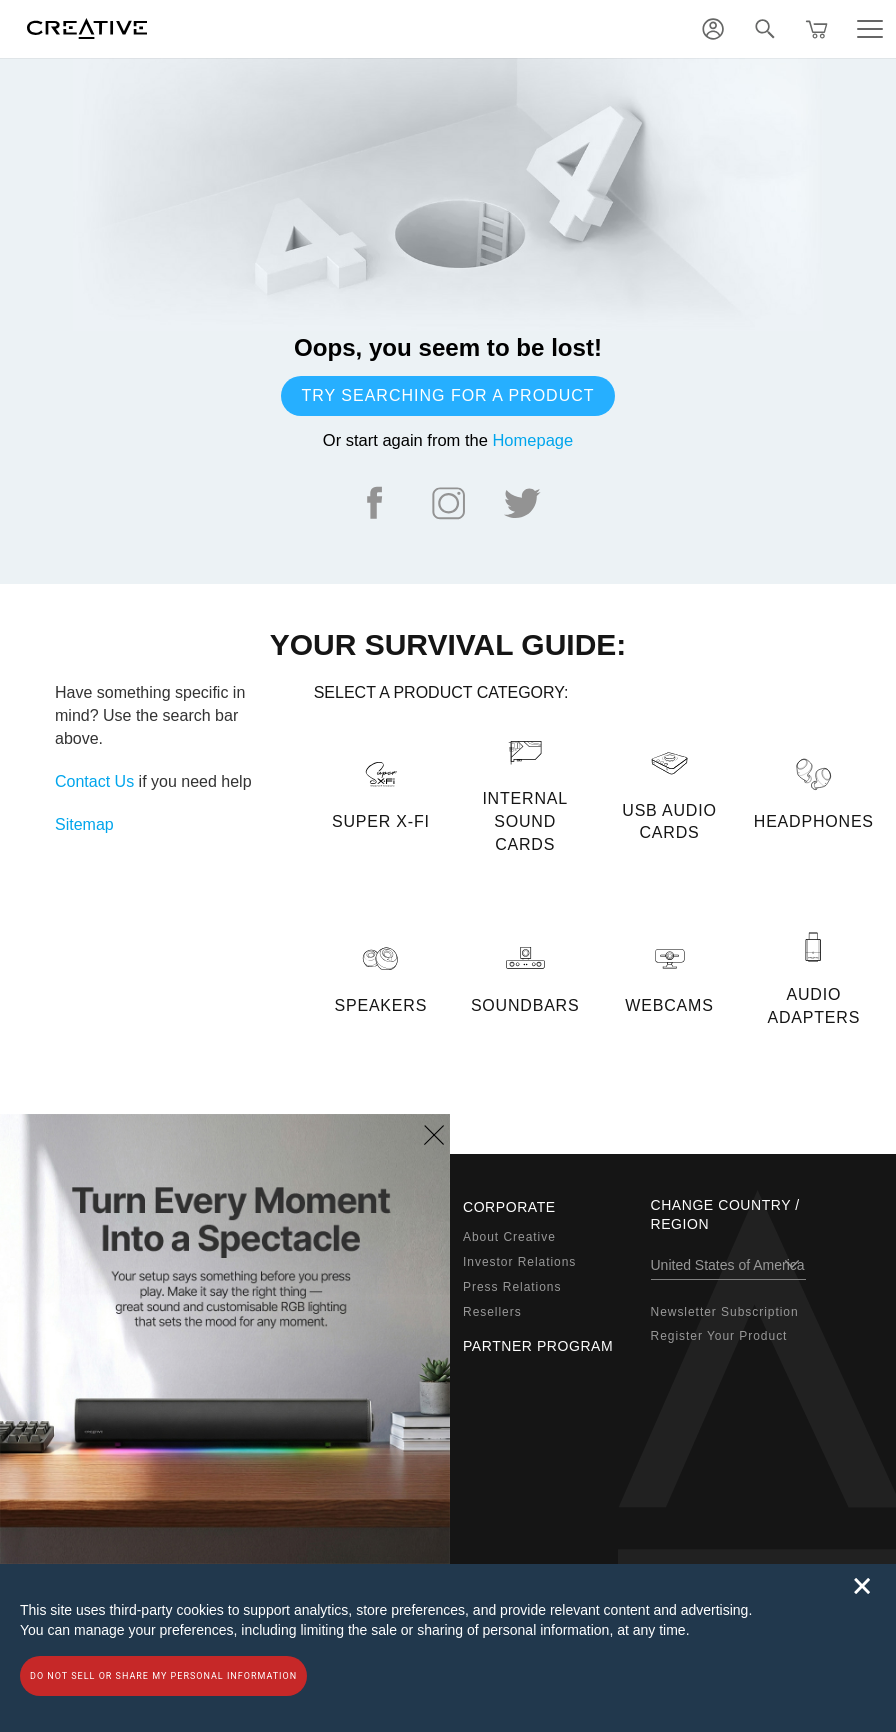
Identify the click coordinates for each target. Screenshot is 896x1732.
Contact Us (94, 781)
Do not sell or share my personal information (163, 1676)
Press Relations (512, 1287)
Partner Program (538, 1346)
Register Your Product (719, 1336)
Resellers (492, 1312)
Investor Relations (519, 1262)
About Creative (509, 1237)
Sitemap (84, 824)
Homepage (532, 440)
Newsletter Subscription (725, 1312)
